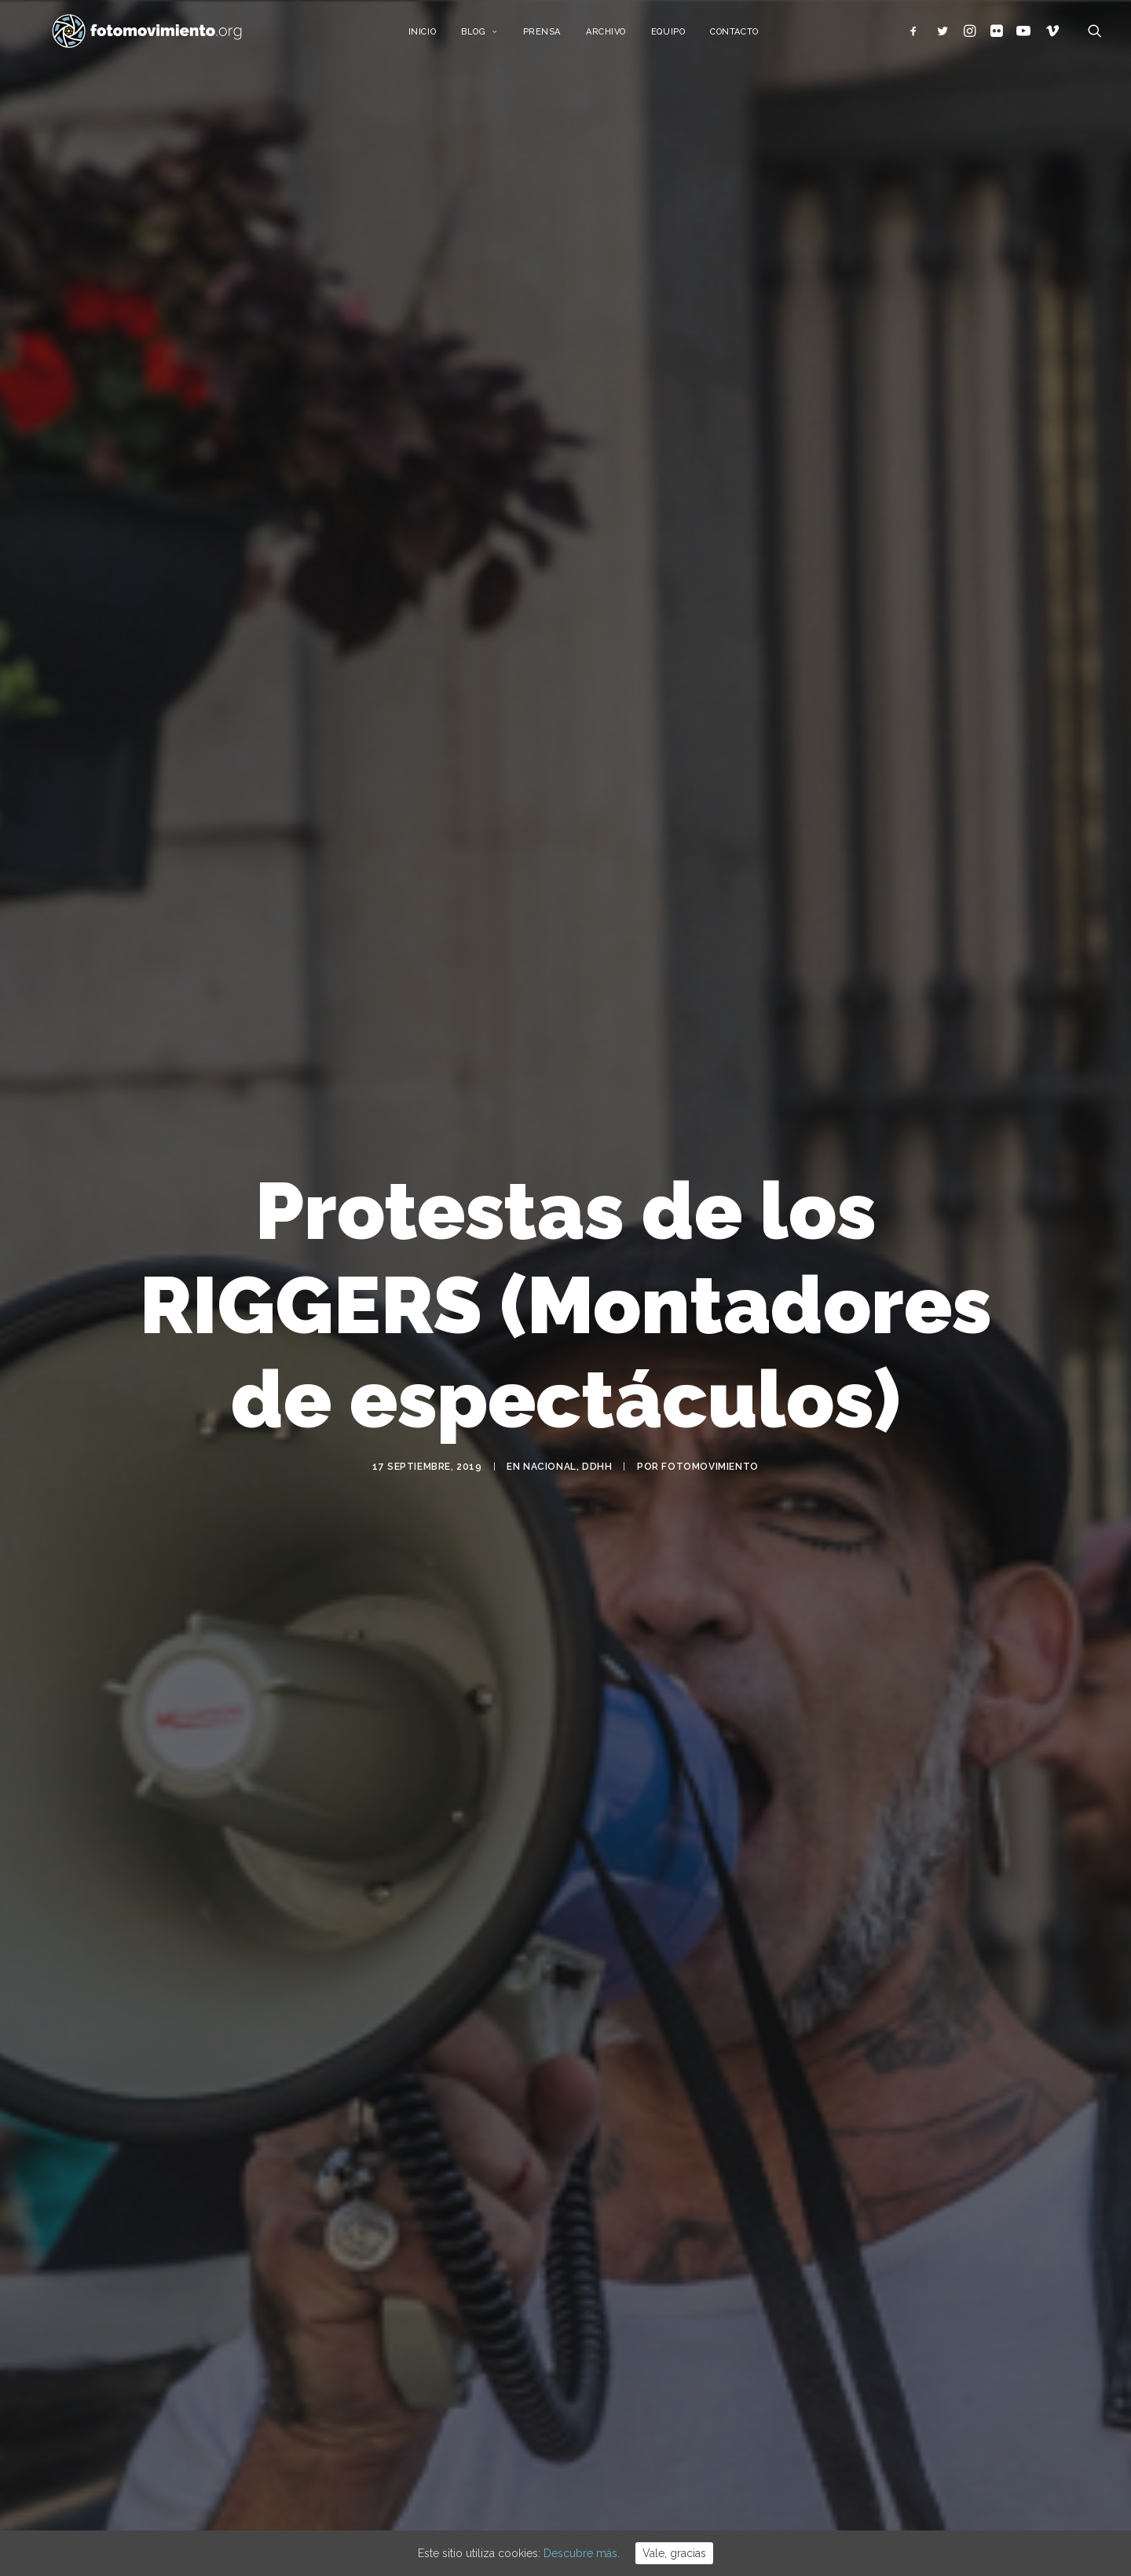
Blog (496, 37)
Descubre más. (582, 2553)
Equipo (684, 37)
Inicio (438, 37)
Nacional (549, 1455)
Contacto (750, 37)
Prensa (557, 37)
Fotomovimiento (709, 1455)
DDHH (597, 1455)
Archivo (622, 37)
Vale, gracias (674, 2553)
